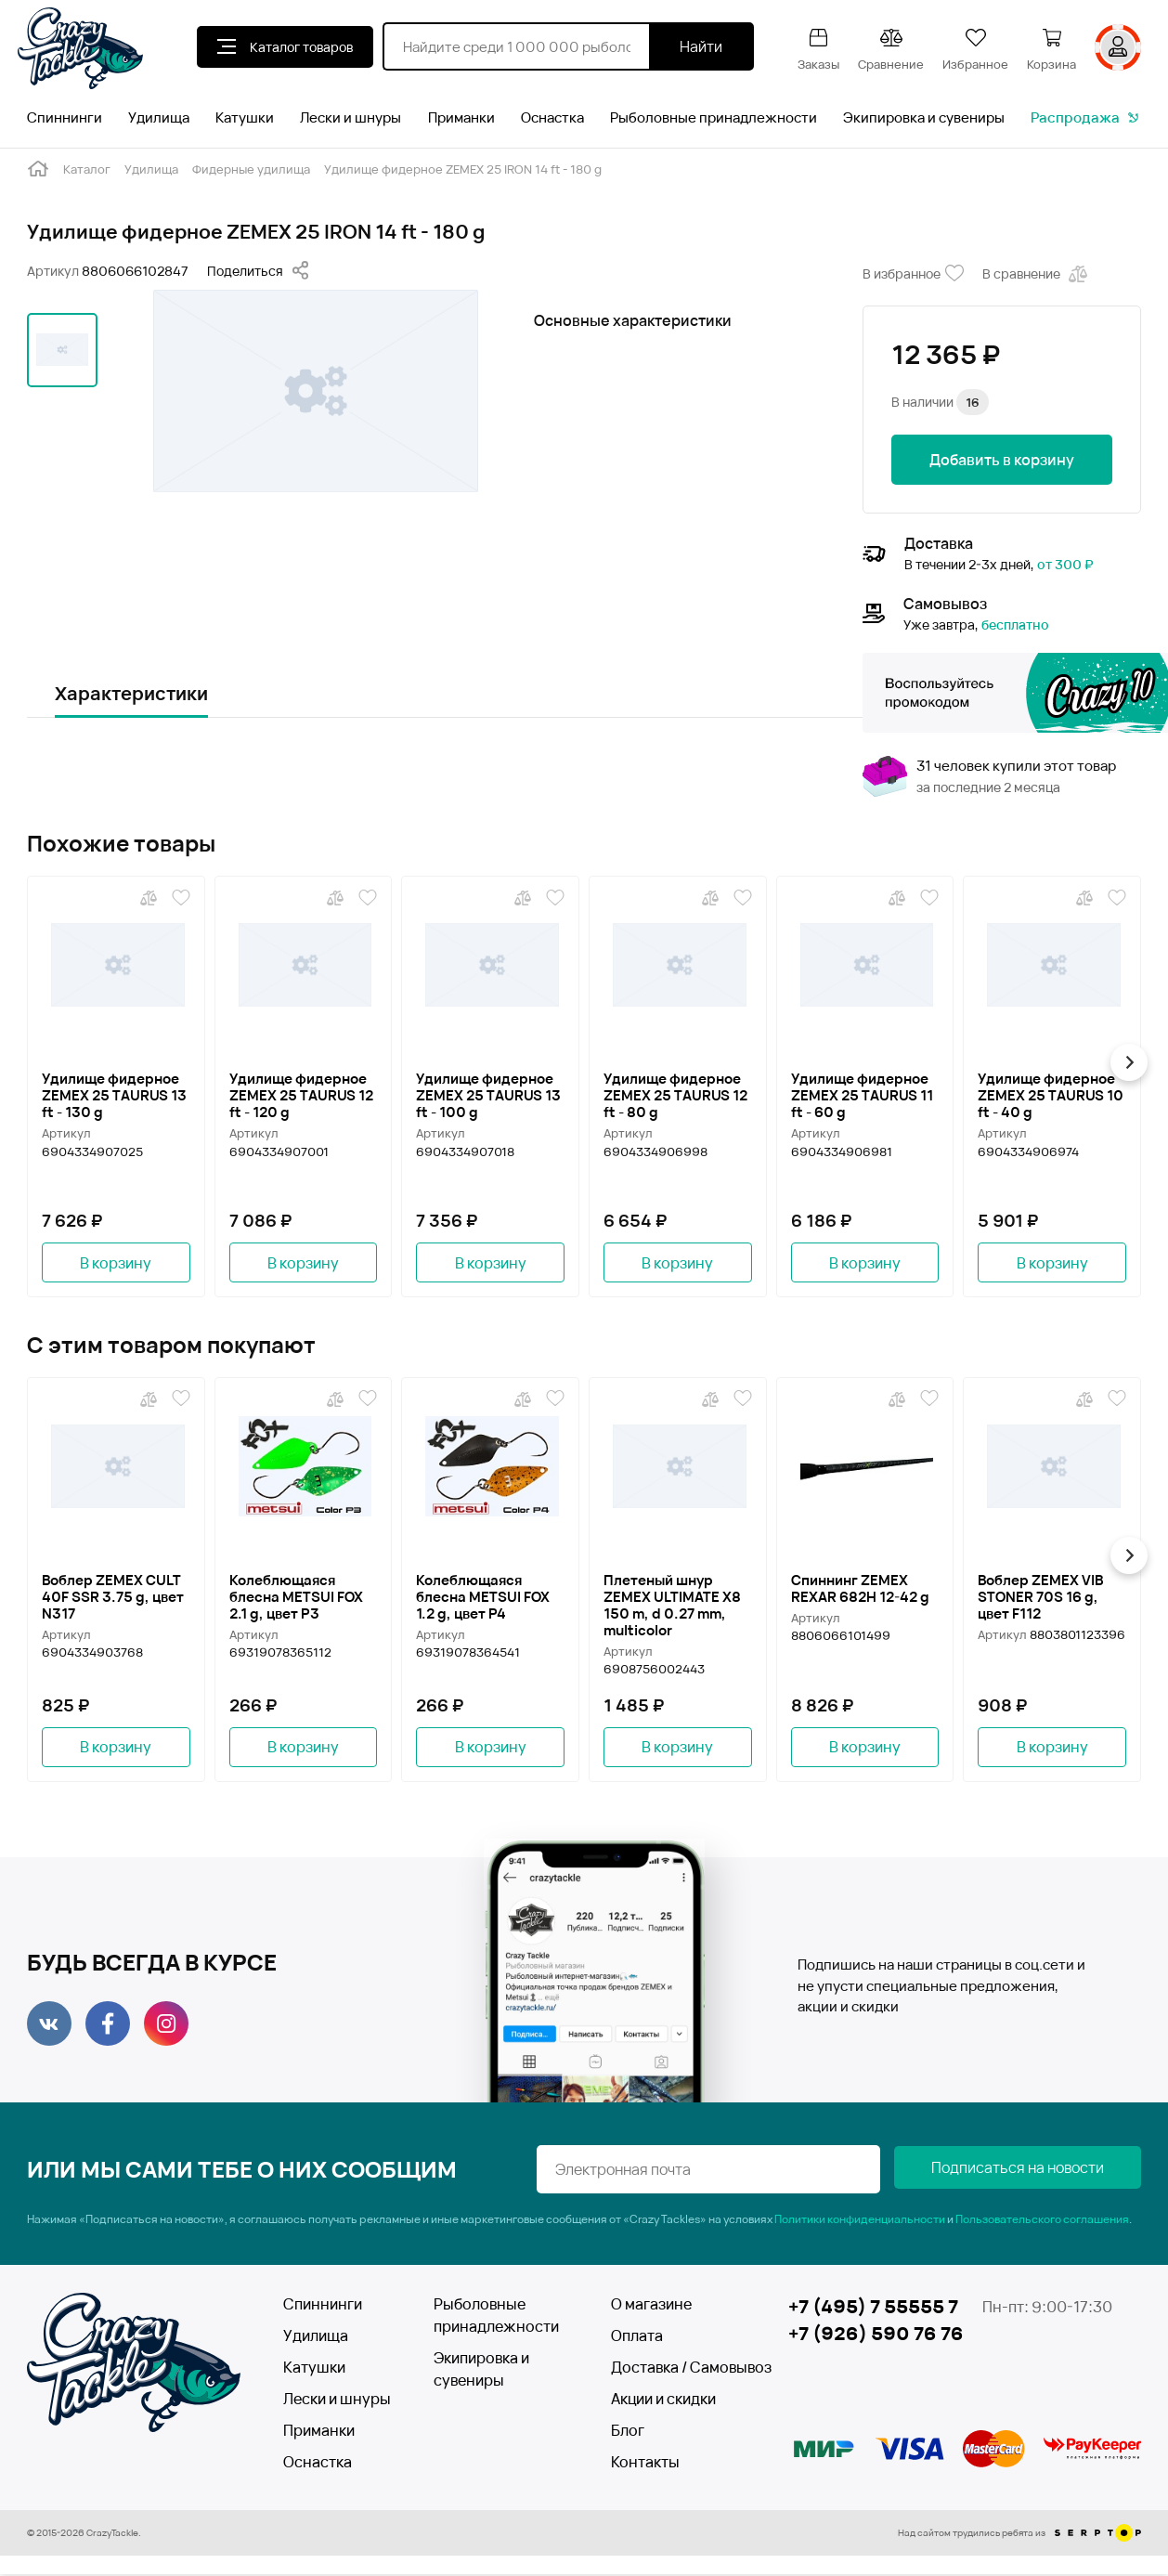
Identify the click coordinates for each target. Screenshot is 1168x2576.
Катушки (244, 117)
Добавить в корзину (1001, 459)
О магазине (651, 2306)
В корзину (115, 1263)
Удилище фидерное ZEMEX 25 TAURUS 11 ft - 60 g (862, 1095)
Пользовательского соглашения (1042, 2221)
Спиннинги (64, 117)
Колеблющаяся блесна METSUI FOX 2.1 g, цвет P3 (296, 1597)
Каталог (86, 169)
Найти (701, 46)
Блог (627, 2432)
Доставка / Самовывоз (678, 2369)
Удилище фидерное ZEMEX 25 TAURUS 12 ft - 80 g (675, 1095)
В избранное (913, 274)
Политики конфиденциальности (859, 2221)
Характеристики (131, 693)
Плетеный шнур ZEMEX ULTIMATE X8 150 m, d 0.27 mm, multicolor (672, 1605)
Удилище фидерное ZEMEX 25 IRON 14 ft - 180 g (463, 169)
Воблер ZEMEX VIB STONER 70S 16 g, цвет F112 (1040, 1597)
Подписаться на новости (1048, 2171)
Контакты (645, 2463)
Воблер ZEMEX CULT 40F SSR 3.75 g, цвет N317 (113, 1597)
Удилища (158, 117)
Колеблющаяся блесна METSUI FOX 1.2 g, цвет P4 (483, 1597)
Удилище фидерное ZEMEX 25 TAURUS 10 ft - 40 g (1050, 1095)
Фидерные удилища (251, 169)
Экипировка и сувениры (924, 117)
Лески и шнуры (350, 117)
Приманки (461, 117)
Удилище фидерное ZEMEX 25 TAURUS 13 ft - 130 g (114, 1095)
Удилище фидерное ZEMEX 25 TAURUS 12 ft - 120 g (301, 1095)
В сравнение (1036, 274)
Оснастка (552, 117)
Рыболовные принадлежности (713, 117)
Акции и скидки (663, 2400)
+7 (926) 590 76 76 (876, 2335)
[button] (1132, 1062)
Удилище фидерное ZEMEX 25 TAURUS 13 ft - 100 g (488, 1095)
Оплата (637, 2337)
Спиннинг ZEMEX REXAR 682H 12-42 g (860, 1589)
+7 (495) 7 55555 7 (873, 2308)
